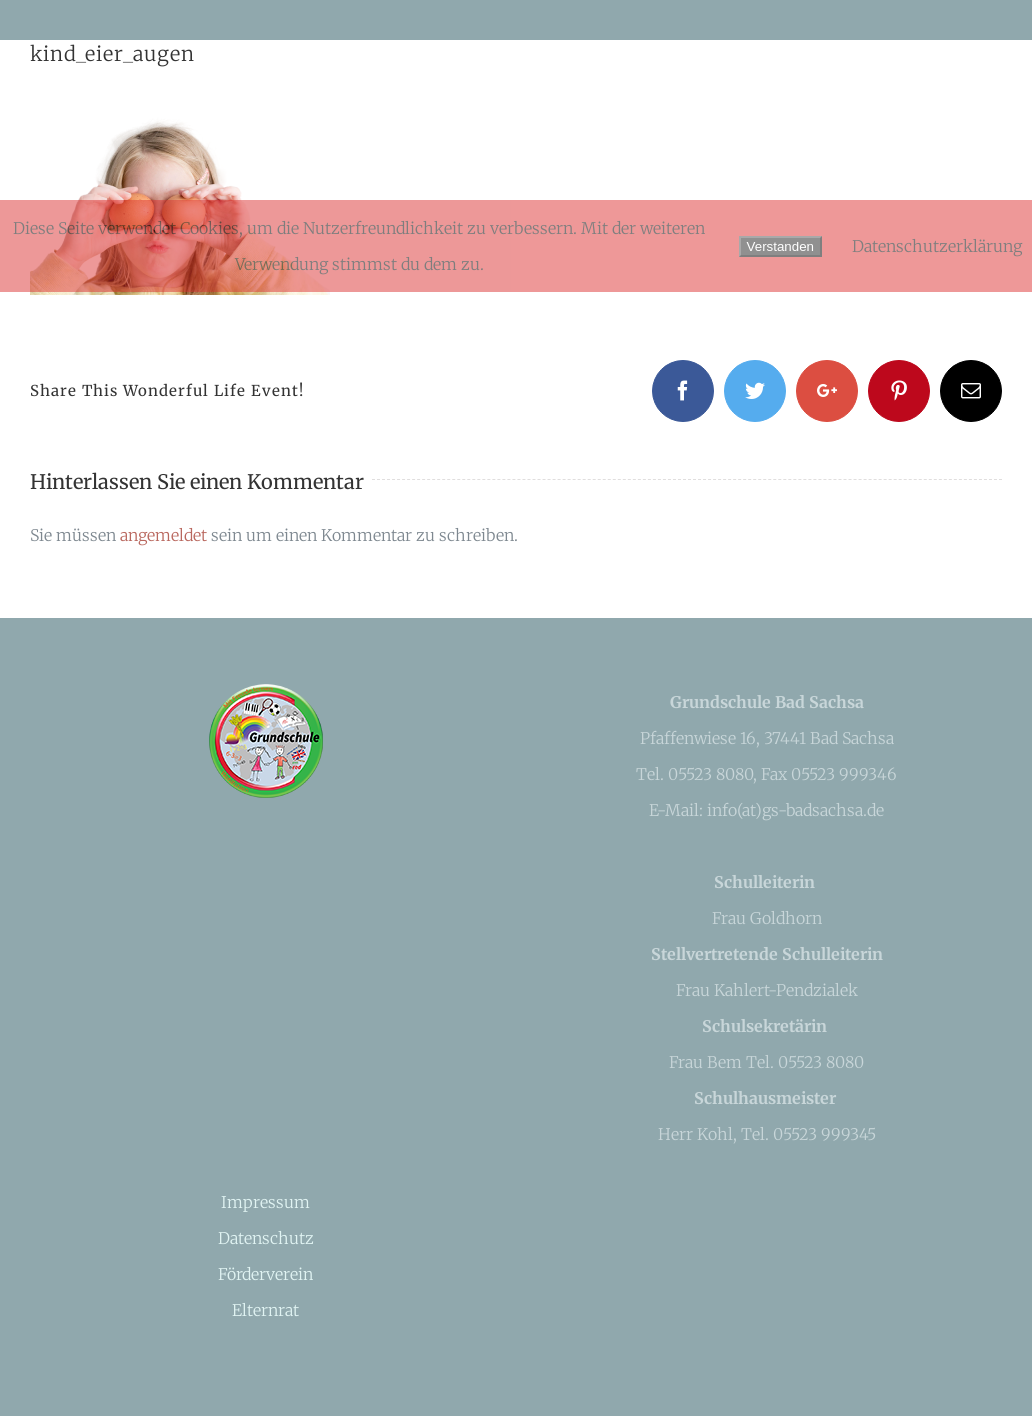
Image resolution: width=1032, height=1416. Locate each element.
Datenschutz (266, 1238)
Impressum (265, 1202)
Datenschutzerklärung (937, 246)
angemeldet (163, 535)
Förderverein (265, 1274)
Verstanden (780, 246)
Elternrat (265, 1310)
